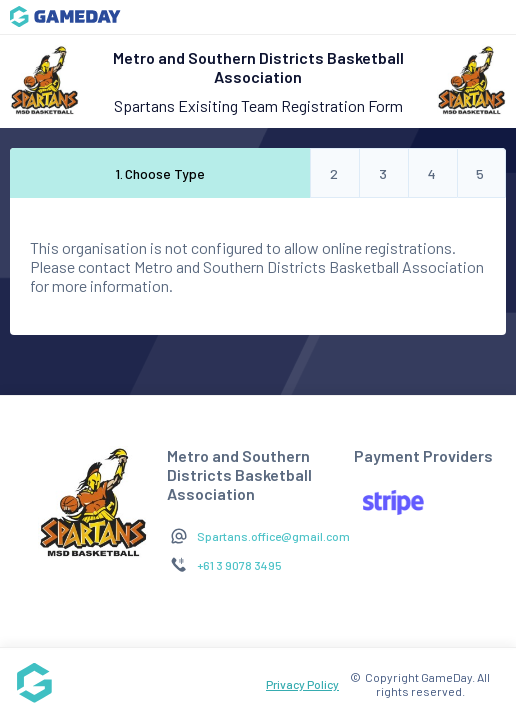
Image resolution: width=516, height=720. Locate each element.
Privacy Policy (302, 684)
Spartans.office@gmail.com (273, 536)
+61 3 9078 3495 (239, 565)
